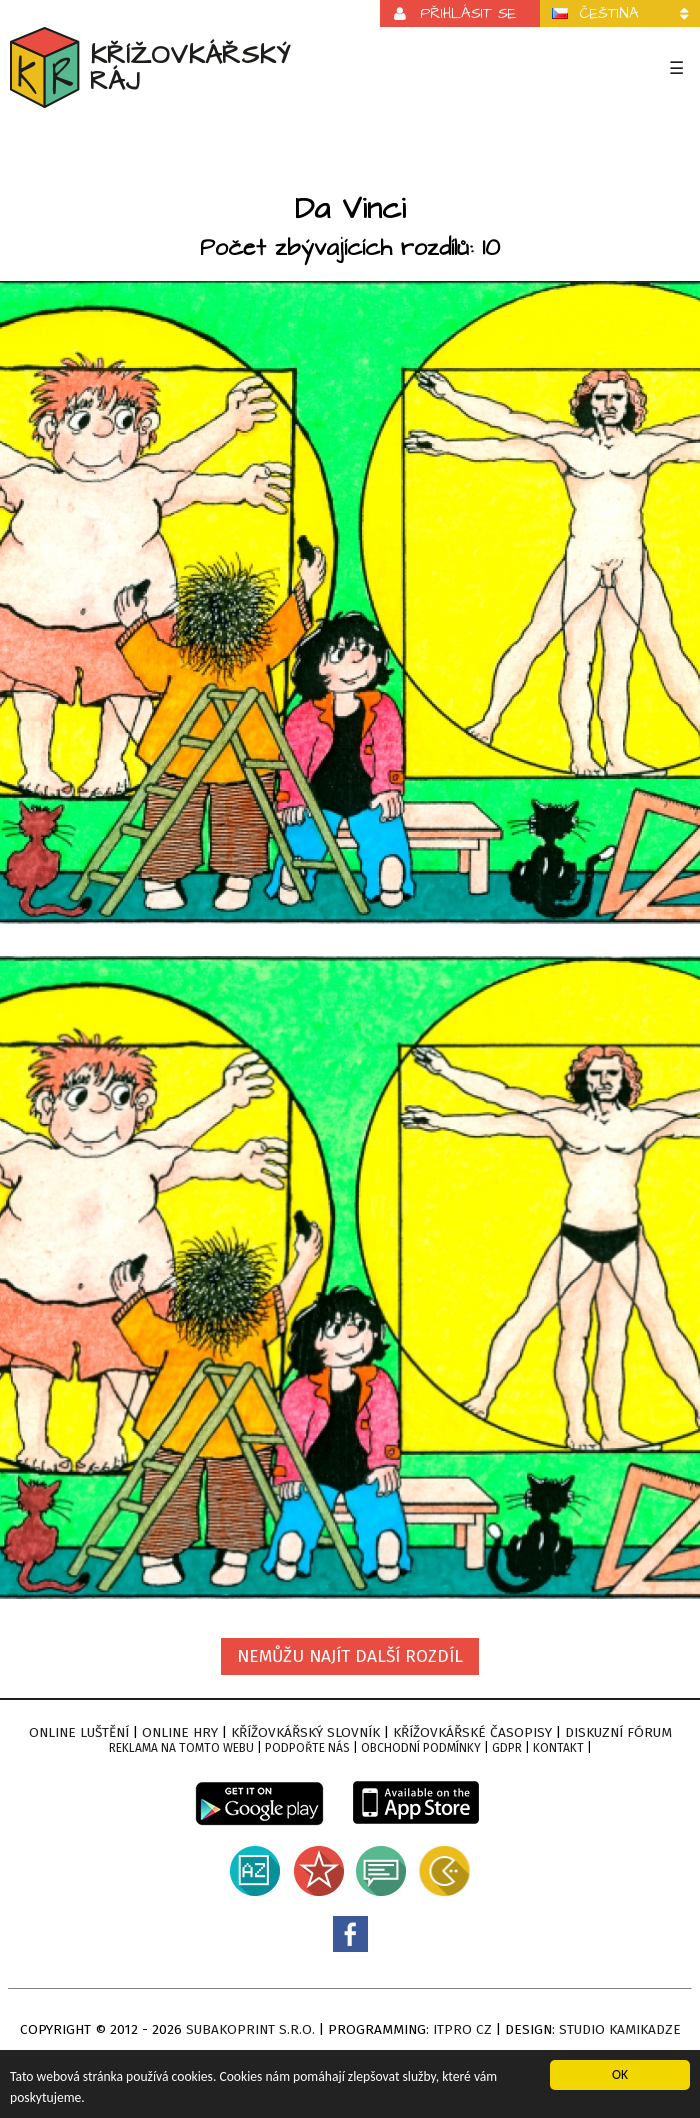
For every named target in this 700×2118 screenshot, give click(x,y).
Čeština (609, 13)
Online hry (180, 1732)
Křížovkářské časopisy (472, 1732)
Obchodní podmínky (421, 1748)
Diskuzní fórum (618, 1732)
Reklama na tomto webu (181, 1748)
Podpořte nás (307, 1748)
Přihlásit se (468, 13)
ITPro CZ (462, 2029)
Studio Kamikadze (620, 2029)
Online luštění (79, 1732)
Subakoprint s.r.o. (250, 2029)
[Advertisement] (350, 154)
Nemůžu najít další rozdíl (350, 1656)
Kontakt (558, 1748)
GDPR (507, 1748)
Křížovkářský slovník (305, 1732)
